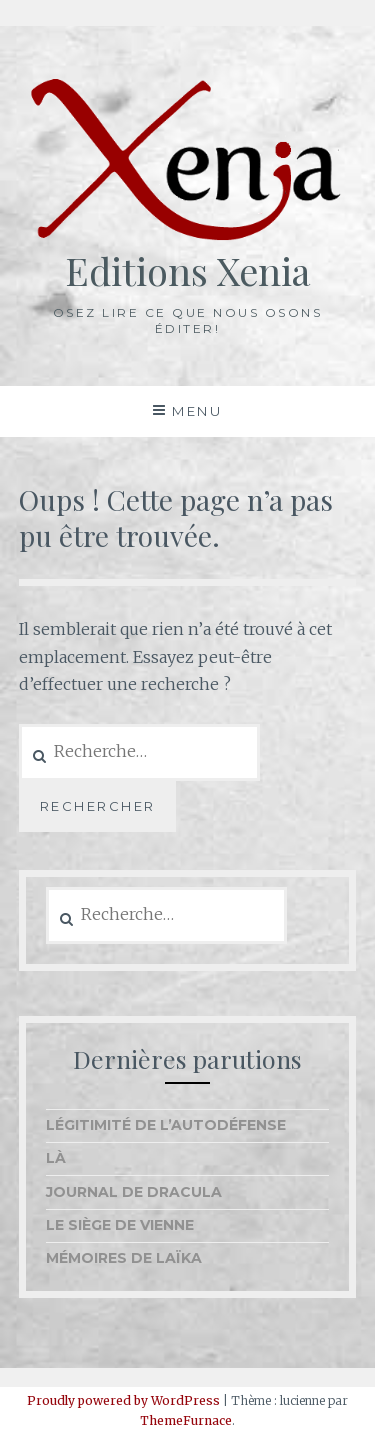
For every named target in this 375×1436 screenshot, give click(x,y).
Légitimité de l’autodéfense (166, 1125)
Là (56, 1158)
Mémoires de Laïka (124, 1258)
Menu (197, 411)
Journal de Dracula (134, 1192)
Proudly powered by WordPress (123, 1400)
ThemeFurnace (186, 1420)
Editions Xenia (187, 270)
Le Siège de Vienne (120, 1225)
